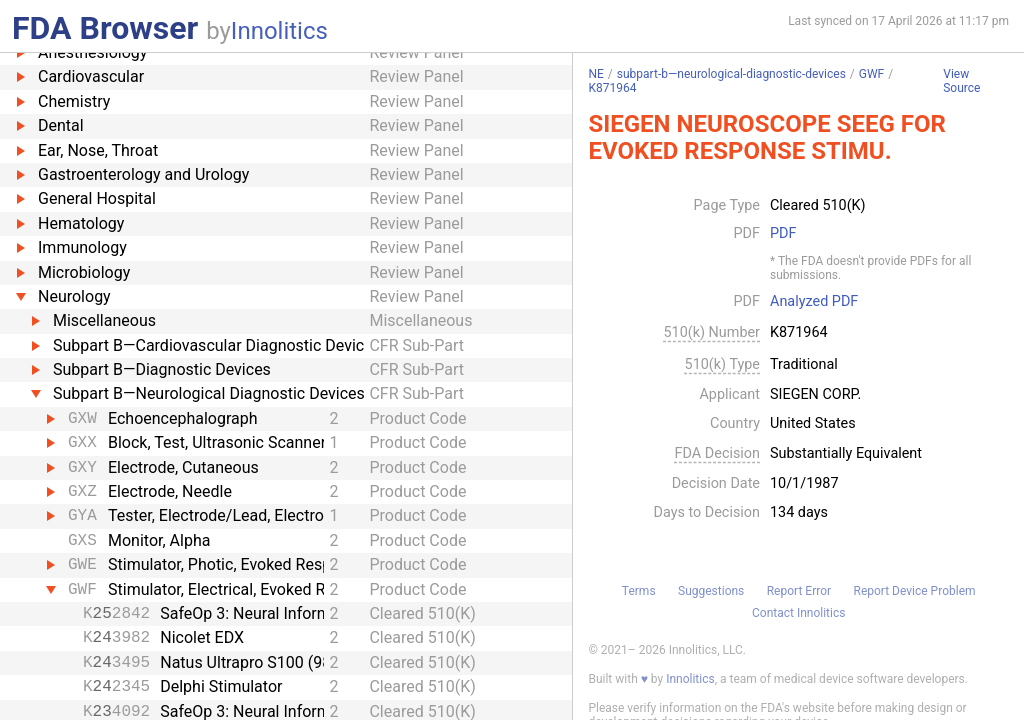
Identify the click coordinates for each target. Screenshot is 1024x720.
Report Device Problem (915, 591)
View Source (961, 81)
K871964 (612, 88)
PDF (783, 234)
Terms (639, 591)
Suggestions (711, 591)
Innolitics (279, 31)
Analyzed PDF (814, 302)
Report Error (799, 591)
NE (595, 74)
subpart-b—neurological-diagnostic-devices (731, 74)
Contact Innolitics (798, 613)
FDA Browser (105, 28)
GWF (871, 74)
